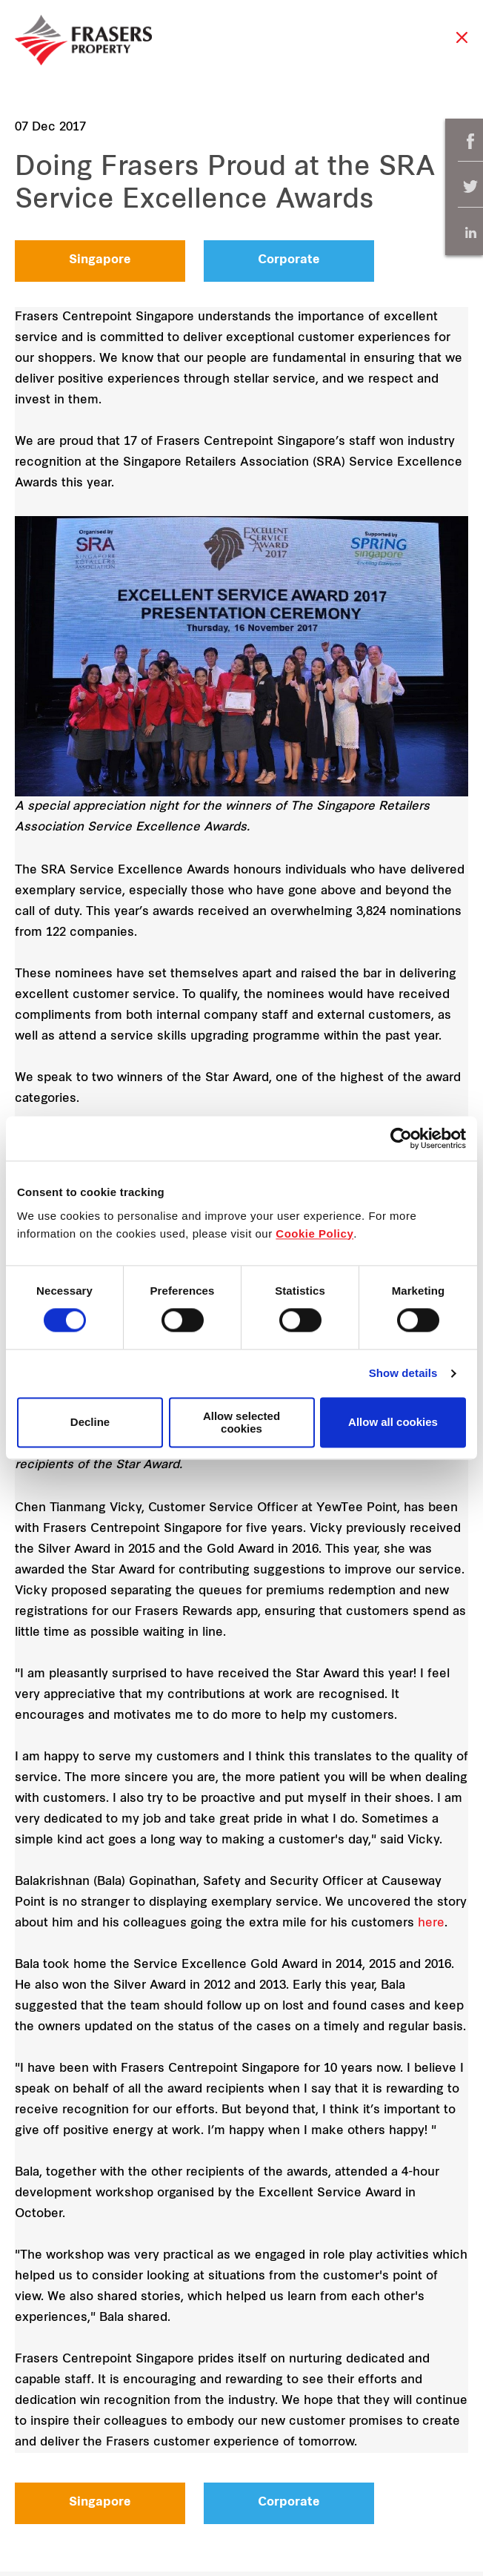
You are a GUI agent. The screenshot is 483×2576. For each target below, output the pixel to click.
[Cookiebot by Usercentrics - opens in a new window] (401, 1138)
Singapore (100, 260)
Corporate (289, 260)
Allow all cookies (393, 1422)
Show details (403, 1373)
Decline (90, 1422)
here (431, 1923)
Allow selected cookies (241, 1422)
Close (462, 45)
